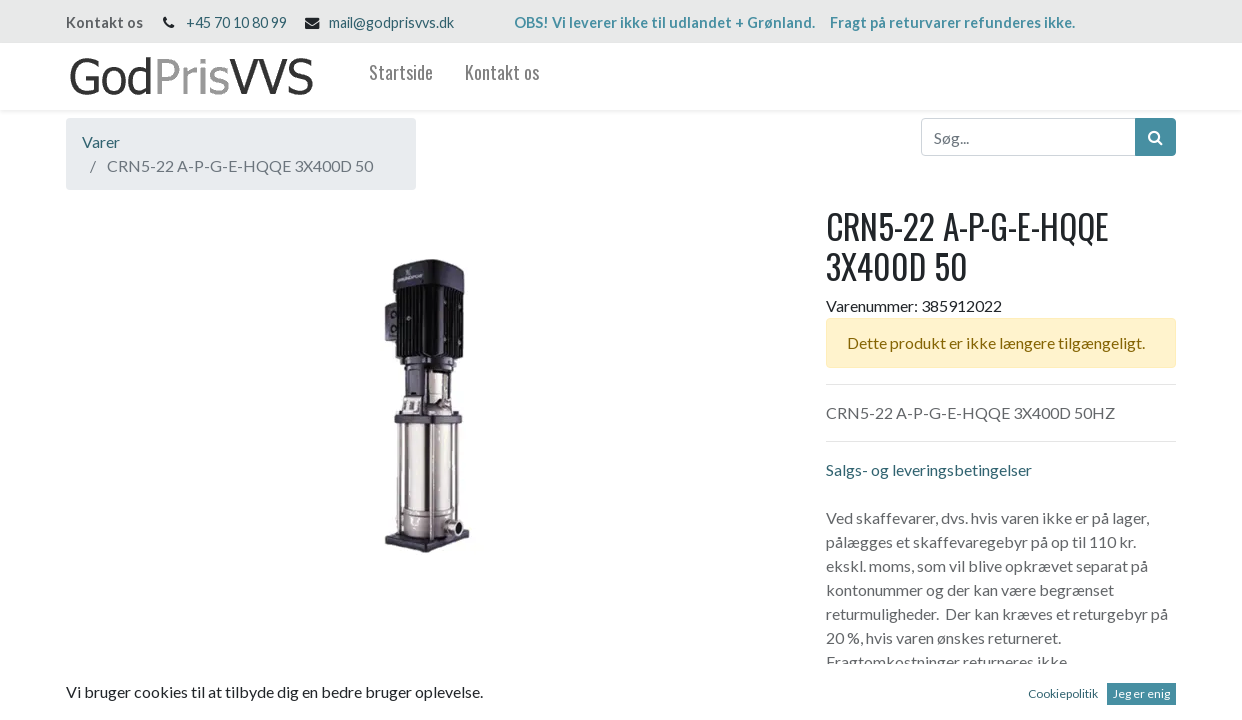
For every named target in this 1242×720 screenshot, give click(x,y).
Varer (101, 141)
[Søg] (1155, 137)
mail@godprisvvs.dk (391, 22)
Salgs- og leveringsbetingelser (929, 469)
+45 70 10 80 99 (236, 22)
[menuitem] (401, 76)
